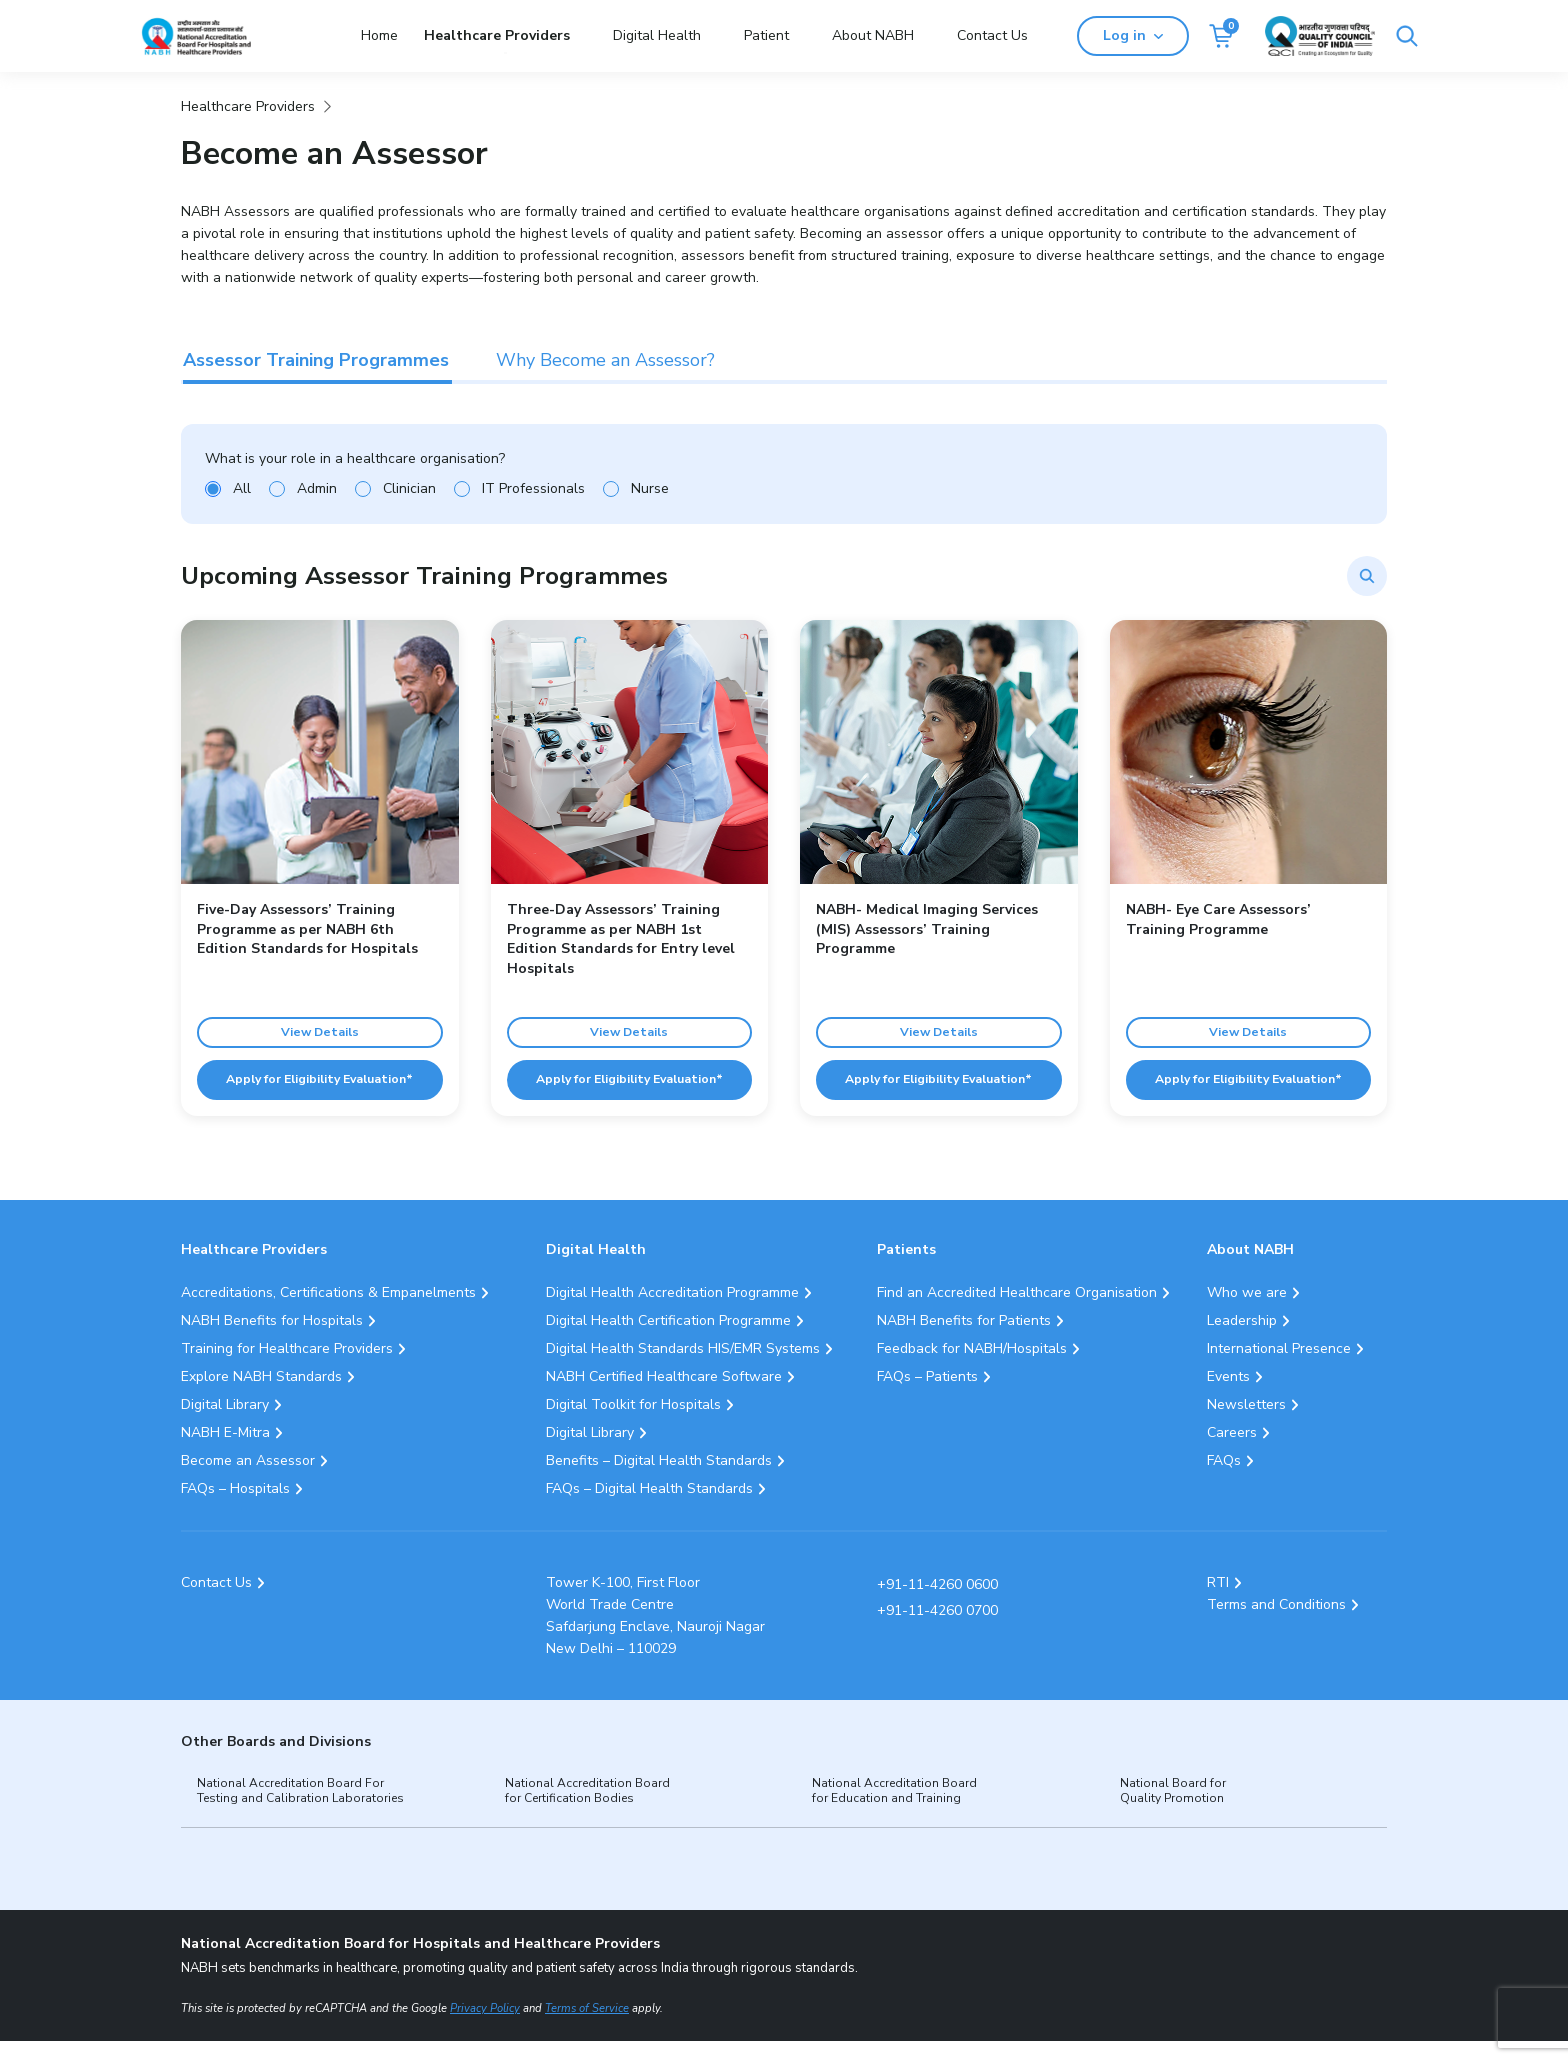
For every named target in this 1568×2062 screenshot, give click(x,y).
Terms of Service (587, 2029)
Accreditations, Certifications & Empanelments (328, 1312)
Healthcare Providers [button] (497, 35)
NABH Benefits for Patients (964, 1340)
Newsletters (1246, 1424)
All (242, 488)
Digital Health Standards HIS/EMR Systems (683, 1368)
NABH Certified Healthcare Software (664, 1396)
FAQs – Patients (927, 1396)
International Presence (1279, 1368)
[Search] (1097, 36)
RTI (1218, 1603)
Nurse (650, 488)
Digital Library (225, 1424)
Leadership (1242, 1340)
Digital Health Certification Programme (668, 1340)
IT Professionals (533, 488)
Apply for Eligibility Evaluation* (320, 1091)
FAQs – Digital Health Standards (649, 1508)
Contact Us (992, 35)
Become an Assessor (248, 1480)
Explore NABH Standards (261, 1396)
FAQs (1224, 1480)
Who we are (1247, 1312)
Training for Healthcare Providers (287, 1368)
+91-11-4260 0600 (937, 1605)
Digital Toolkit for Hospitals (633, 1424)
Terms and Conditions (1276, 1625)
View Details (320, 1027)
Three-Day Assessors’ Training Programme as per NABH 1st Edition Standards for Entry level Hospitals (621, 939)
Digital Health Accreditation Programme (672, 1312)
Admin (317, 488)
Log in (1185, 35)
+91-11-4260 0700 (937, 1631)
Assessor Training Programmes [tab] (316, 360)
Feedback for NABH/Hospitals (972, 1368)
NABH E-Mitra (225, 1452)
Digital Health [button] (657, 35)
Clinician (409, 488)
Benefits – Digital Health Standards (659, 1480)
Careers (1232, 1452)
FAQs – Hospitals (235, 1508)
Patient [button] (766, 35)
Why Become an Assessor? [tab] (605, 360)
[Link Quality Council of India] (1372, 36)
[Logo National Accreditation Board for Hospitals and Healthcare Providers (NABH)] (196, 36)
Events (1228, 1396)
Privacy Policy (485, 2029)
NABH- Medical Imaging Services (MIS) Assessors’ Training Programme (927, 929)
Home (379, 35)
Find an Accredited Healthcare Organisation (1017, 1312)
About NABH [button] (873, 35)
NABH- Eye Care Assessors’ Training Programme (1218, 919)
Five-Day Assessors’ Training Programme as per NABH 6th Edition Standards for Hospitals (307, 929)
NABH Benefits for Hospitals (272, 1340)
